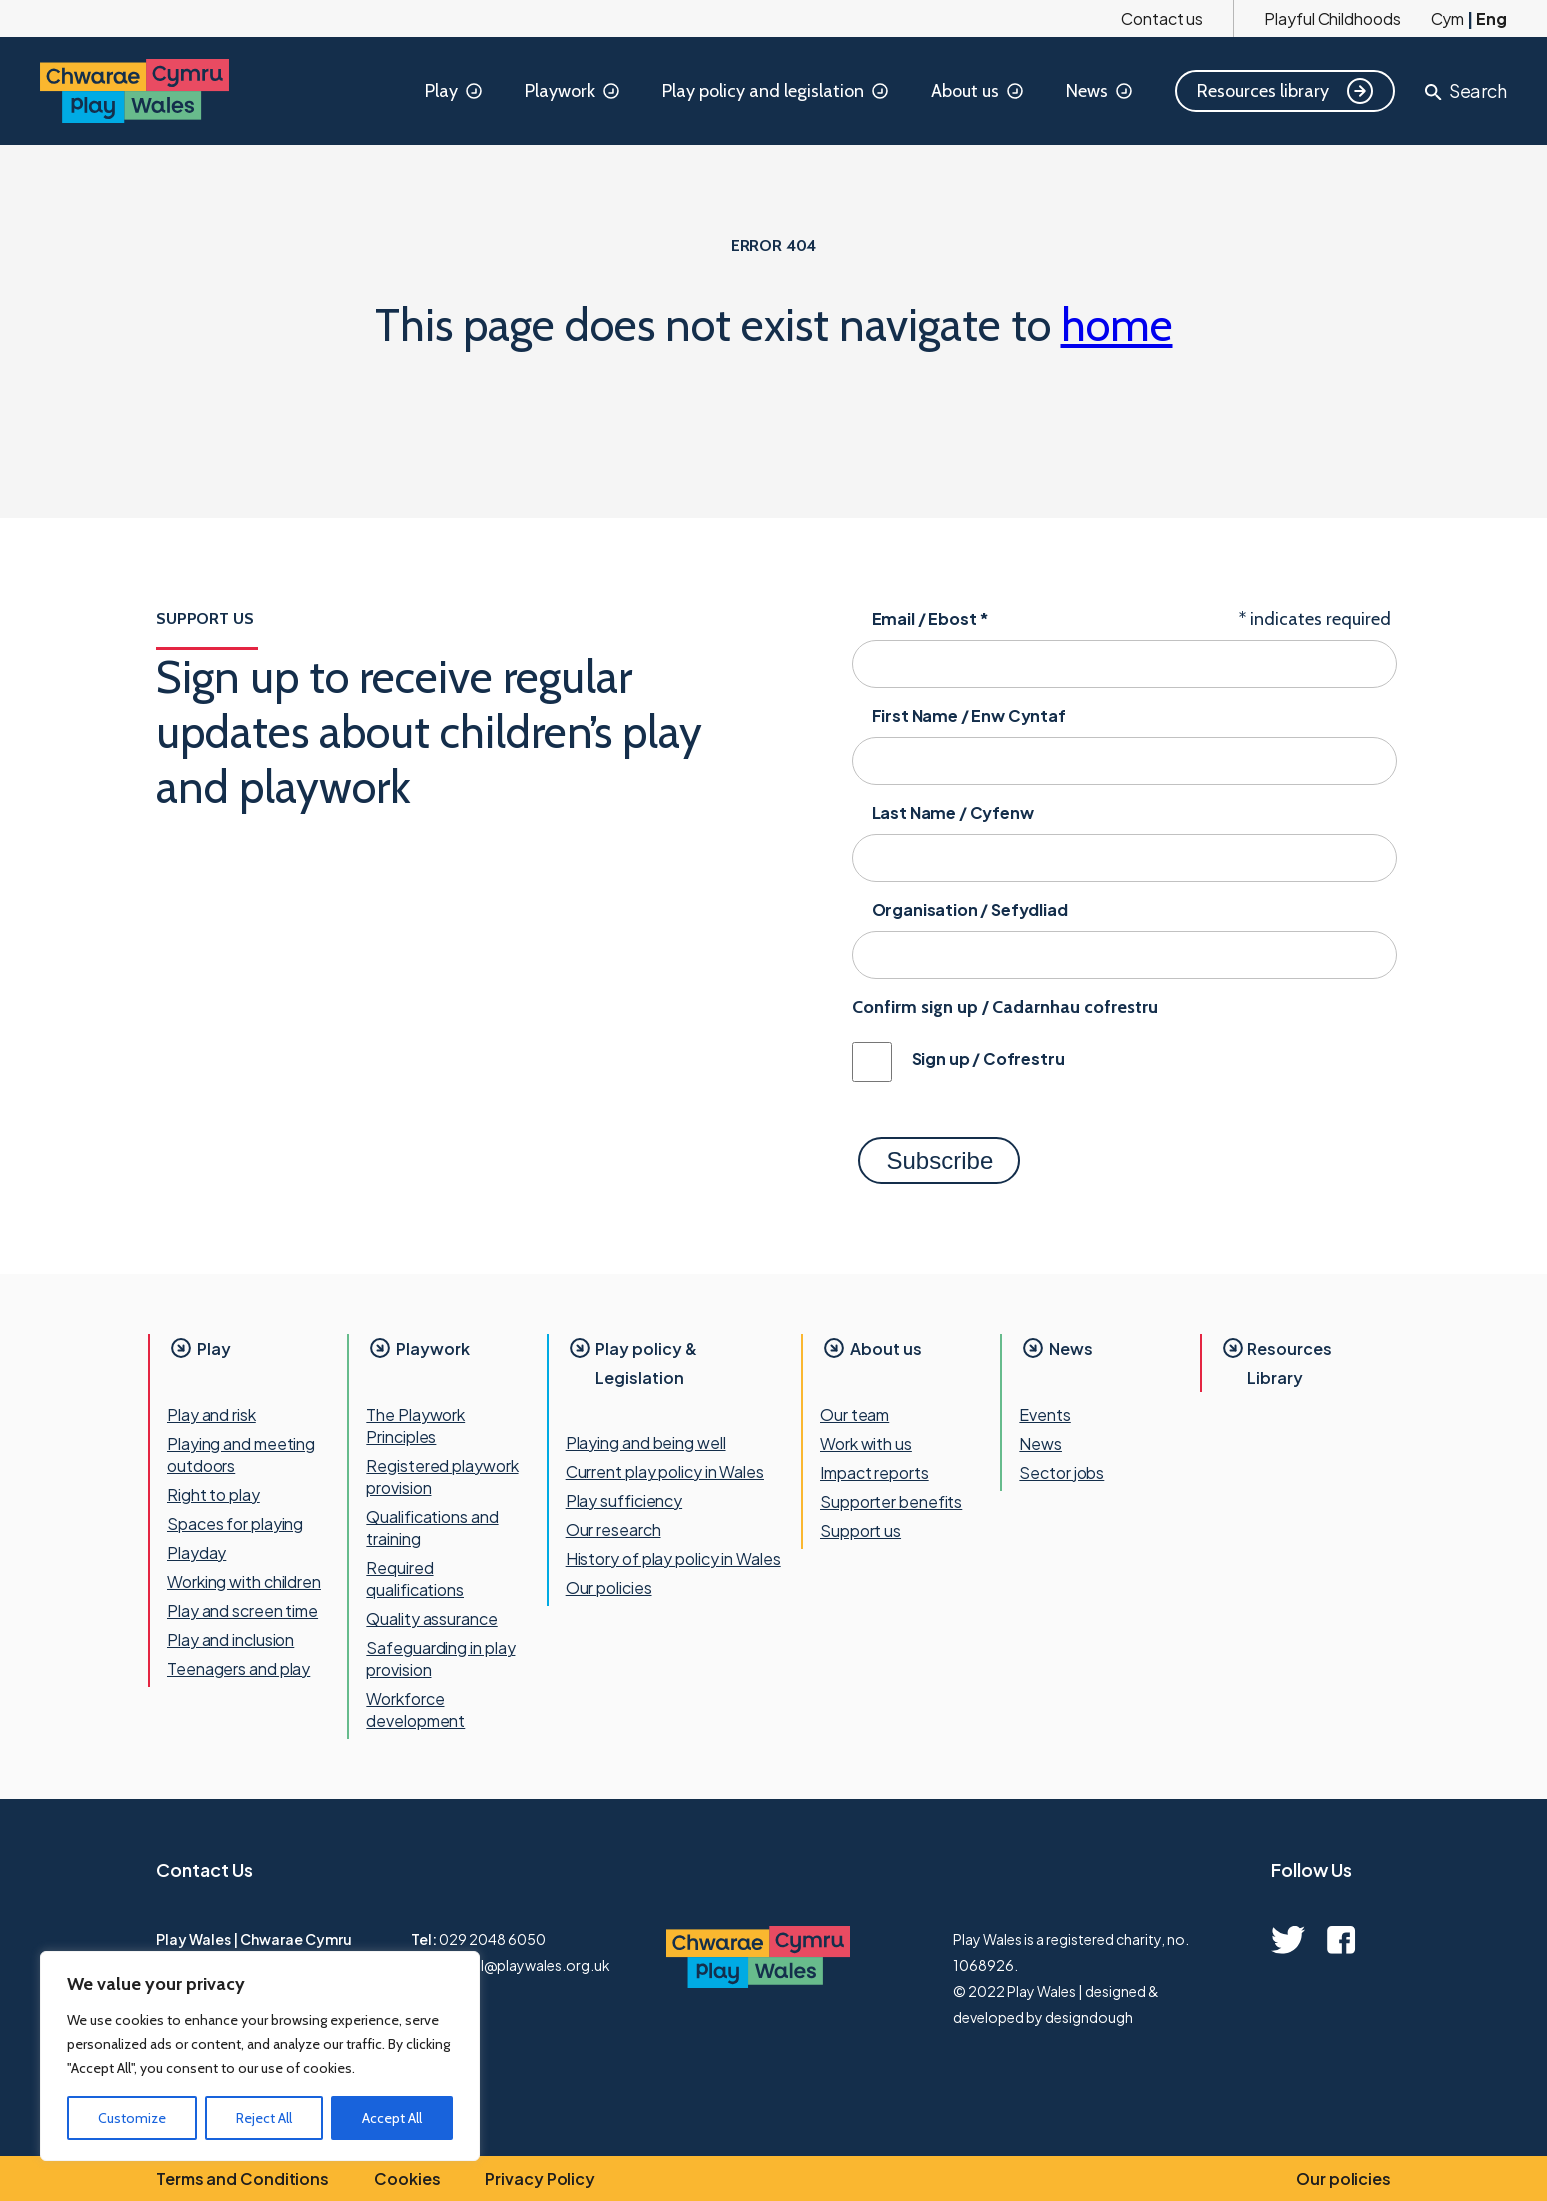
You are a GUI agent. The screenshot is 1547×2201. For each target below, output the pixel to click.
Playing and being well (646, 1442)
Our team (854, 1414)
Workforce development (415, 1709)
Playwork (573, 91)
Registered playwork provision (442, 1476)
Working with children (244, 1581)
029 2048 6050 (492, 1939)
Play (455, 91)
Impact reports (874, 1472)
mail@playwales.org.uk (533, 1965)
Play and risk (211, 1414)
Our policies (609, 1587)
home (1117, 325)
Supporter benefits (891, 1501)
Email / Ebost (931, 618)
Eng (1491, 18)
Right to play (213, 1494)
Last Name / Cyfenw (953, 812)
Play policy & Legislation (646, 1363)
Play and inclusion (230, 1639)
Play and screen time (242, 1610)
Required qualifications (415, 1578)
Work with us (866, 1443)
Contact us (1162, 18)
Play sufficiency (624, 1500)
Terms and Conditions (242, 2178)
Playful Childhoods (1332, 18)
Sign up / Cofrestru (988, 1058)
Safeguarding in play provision (440, 1658)
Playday (196, 1552)
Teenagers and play (238, 1668)
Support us (860, 1530)
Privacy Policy (540, 2178)
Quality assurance (431, 1618)
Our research (613, 1529)
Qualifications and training (432, 1527)
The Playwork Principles (415, 1425)
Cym (1448, 18)
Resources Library (1289, 1363)
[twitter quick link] (1288, 1940)
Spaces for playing (235, 1523)
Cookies (407, 2178)
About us (978, 91)
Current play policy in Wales (665, 1471)
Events (1044, 1414)
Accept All (392, 2118)
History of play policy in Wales (673, 1558)
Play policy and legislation (776, 91)
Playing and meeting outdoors (241, 1454)
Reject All (264, 2118)
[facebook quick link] (1341, 1940)
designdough (1089, 2017)
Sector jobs (1061, 1472)
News (1100, 91)
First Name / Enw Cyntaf (969, 715)
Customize (132, 2118)
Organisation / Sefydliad (970, 909)
